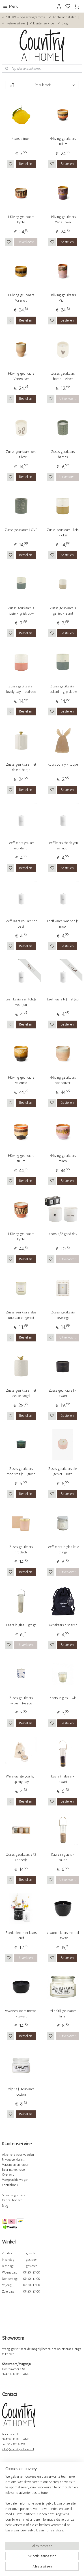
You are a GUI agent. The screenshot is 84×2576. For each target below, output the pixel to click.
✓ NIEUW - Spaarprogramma (23, 17)
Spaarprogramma (13, 2195)
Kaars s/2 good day (63, 1234)
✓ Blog (63, 23)
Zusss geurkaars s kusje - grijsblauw (21, 610)
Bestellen (25, 164)
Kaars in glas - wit (63, 1698)
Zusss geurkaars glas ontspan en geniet (21, 1315)
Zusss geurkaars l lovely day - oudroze (21, 689)
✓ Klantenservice (41, 23)
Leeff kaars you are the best (21, 923)
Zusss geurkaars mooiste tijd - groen (21, 1471)
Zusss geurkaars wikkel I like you (21, 1701)
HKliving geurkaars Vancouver (21, 376)
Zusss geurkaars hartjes (63, 454)
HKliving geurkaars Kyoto (21, 219)
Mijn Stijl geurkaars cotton (21, 2092)
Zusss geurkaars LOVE (21, 530)
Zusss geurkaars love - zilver (21, 454)
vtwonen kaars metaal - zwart (63, 1935)
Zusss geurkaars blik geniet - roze (62, 1471)
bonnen (17, 2200)
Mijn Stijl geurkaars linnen (63, 2013)
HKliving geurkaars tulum (21, 1158)
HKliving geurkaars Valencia (21, 298)
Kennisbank (10, 2185)
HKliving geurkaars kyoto (21, 1237)
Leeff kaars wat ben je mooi (63, 923)
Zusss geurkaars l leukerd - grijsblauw (63, 689)
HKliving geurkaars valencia (21, 1080)
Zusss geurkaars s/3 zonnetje (21, 1857)
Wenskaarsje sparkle (62, 1625)
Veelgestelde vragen (15, 2180)
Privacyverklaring (13, 2159)
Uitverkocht (25, 242)
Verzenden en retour (15, 2165)
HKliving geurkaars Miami (63, 298)
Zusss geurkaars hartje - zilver (63, 376)
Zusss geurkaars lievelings (63, 1315)
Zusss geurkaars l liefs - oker (63, 532)
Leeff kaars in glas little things (63, 1549)
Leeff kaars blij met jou (63, 999)
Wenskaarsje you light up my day (21, 1779)
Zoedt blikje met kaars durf (21, 1935)
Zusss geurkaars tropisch (21, 1549)
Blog (5, 2206)
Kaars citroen (21, 139)
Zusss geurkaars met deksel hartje (21, 767)
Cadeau (7, 2200)
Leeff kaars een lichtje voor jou (21, 1002)
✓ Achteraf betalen (62, 17)
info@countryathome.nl (18, 2449)
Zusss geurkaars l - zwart (63, 1393)
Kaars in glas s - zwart (63, 1779)
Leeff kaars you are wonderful (21, 845)
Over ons (8, 2175)
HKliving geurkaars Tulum (63, 141)
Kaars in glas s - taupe (63, 1857)
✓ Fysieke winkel (14, 23)
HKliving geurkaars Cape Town (63, 219)
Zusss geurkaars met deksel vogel (21, 1393)
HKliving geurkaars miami (63, 1158)
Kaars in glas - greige (21, 1625)
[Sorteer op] (42, 85)
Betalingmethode (13, 2170)
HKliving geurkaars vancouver (63, 1080)
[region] (42, 2505)
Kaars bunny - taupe (63, 765)
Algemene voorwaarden (18, 2155)
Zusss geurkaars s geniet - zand (63, 610)
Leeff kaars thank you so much (63, 845)
